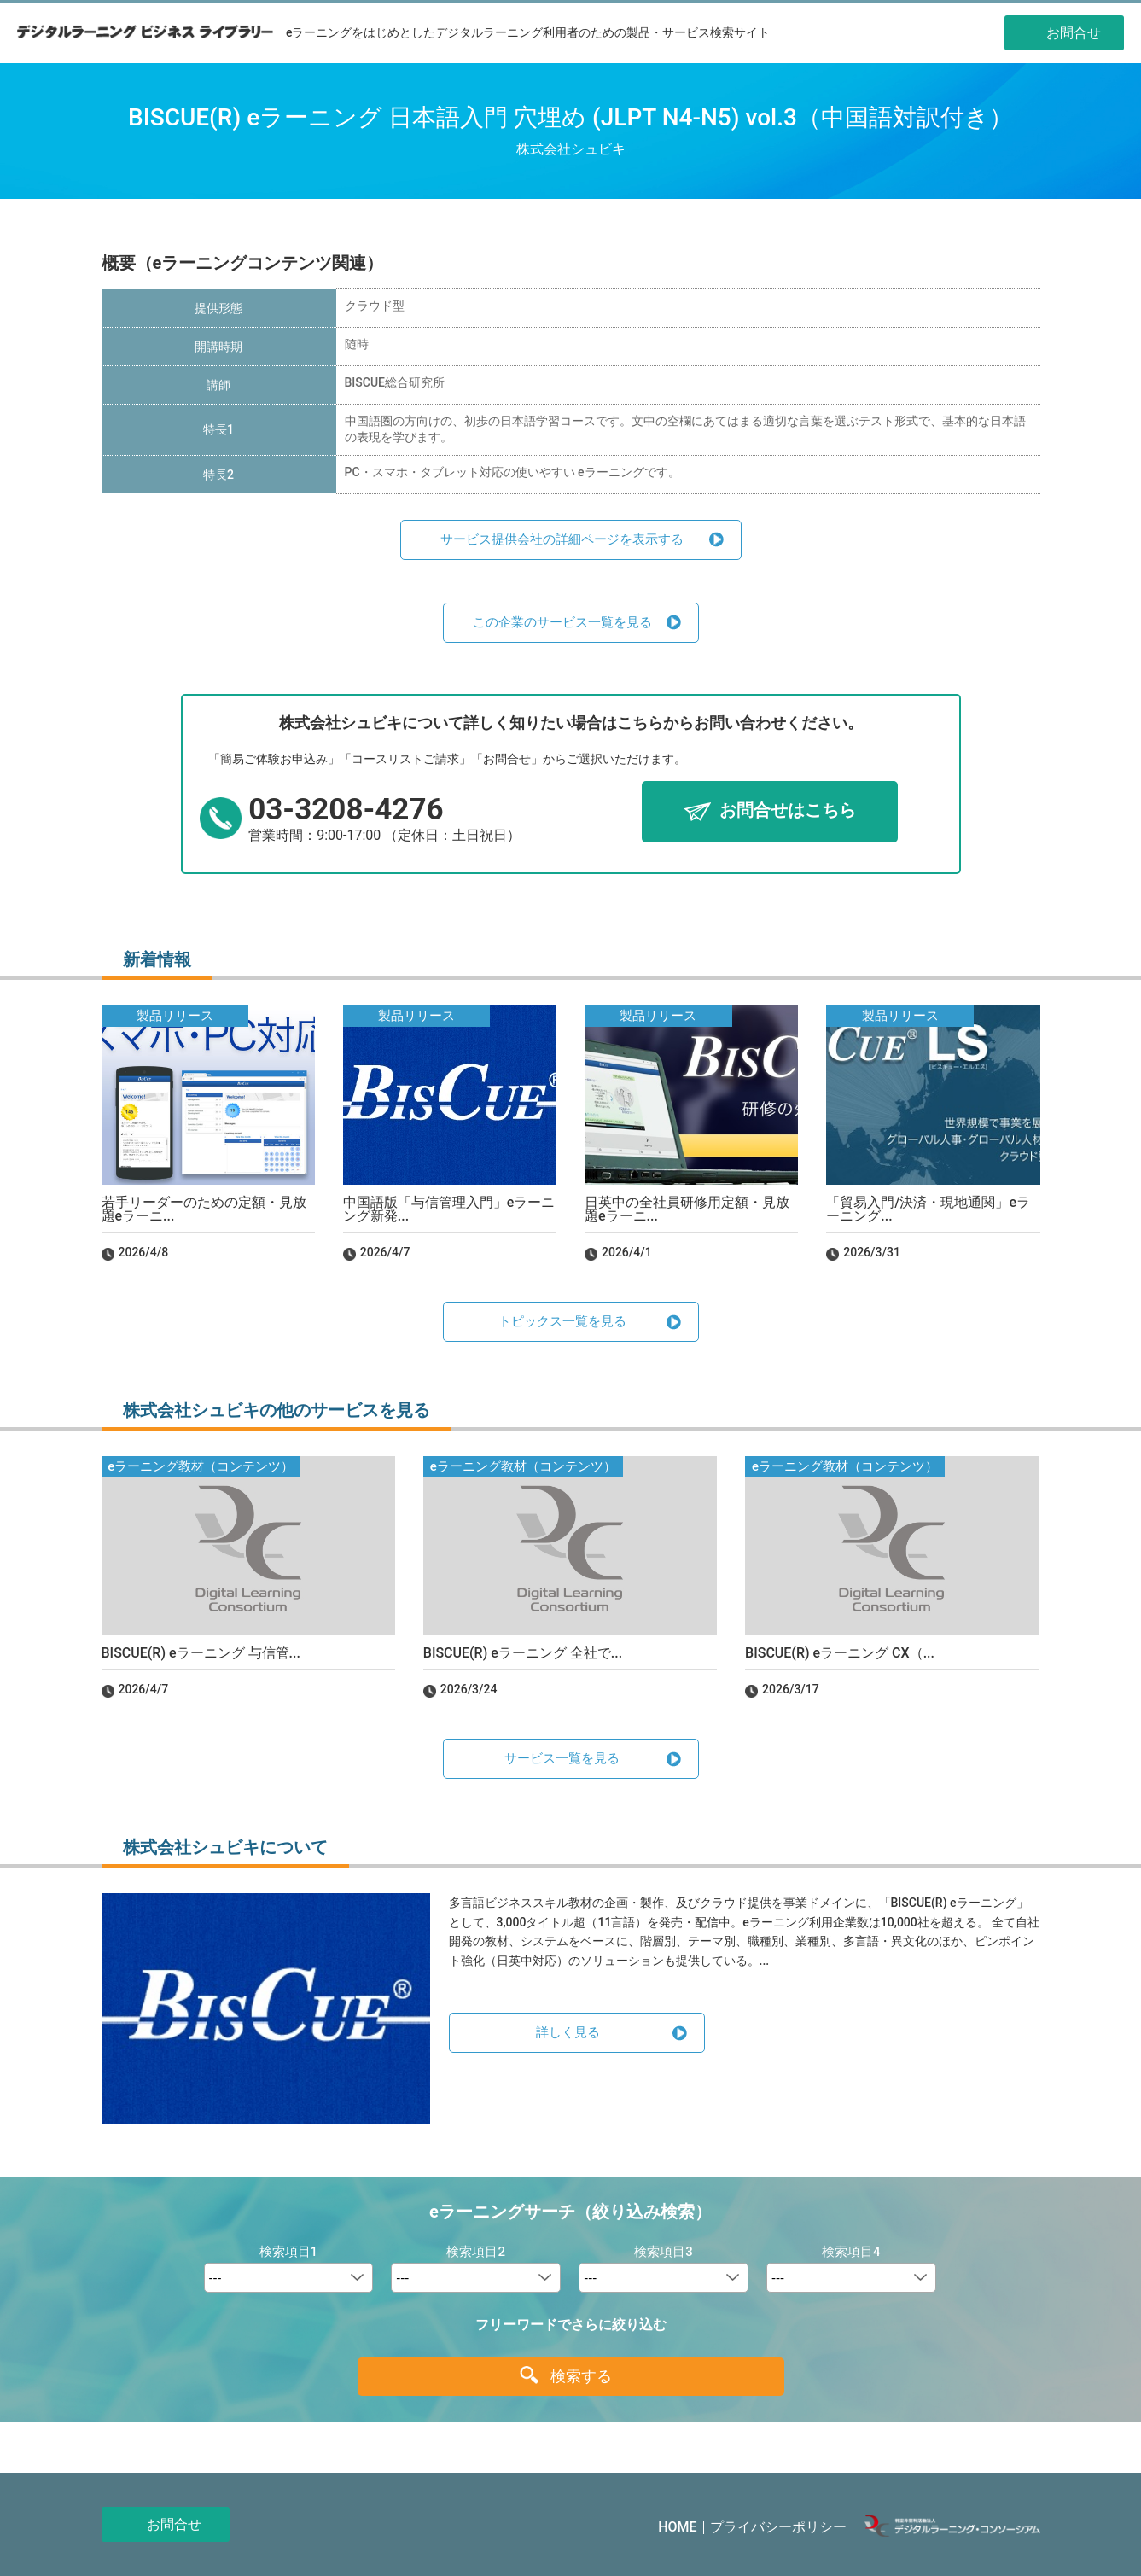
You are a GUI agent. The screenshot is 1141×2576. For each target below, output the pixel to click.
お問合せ (174, 2524)
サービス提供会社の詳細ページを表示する (562, 539)
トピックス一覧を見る (562, 1321)
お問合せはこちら (787, 811)
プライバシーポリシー (778, 2527)
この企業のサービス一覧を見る (562, 622)
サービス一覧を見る (562, 1758)
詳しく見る (568, 2032)
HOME (677, 2527)
